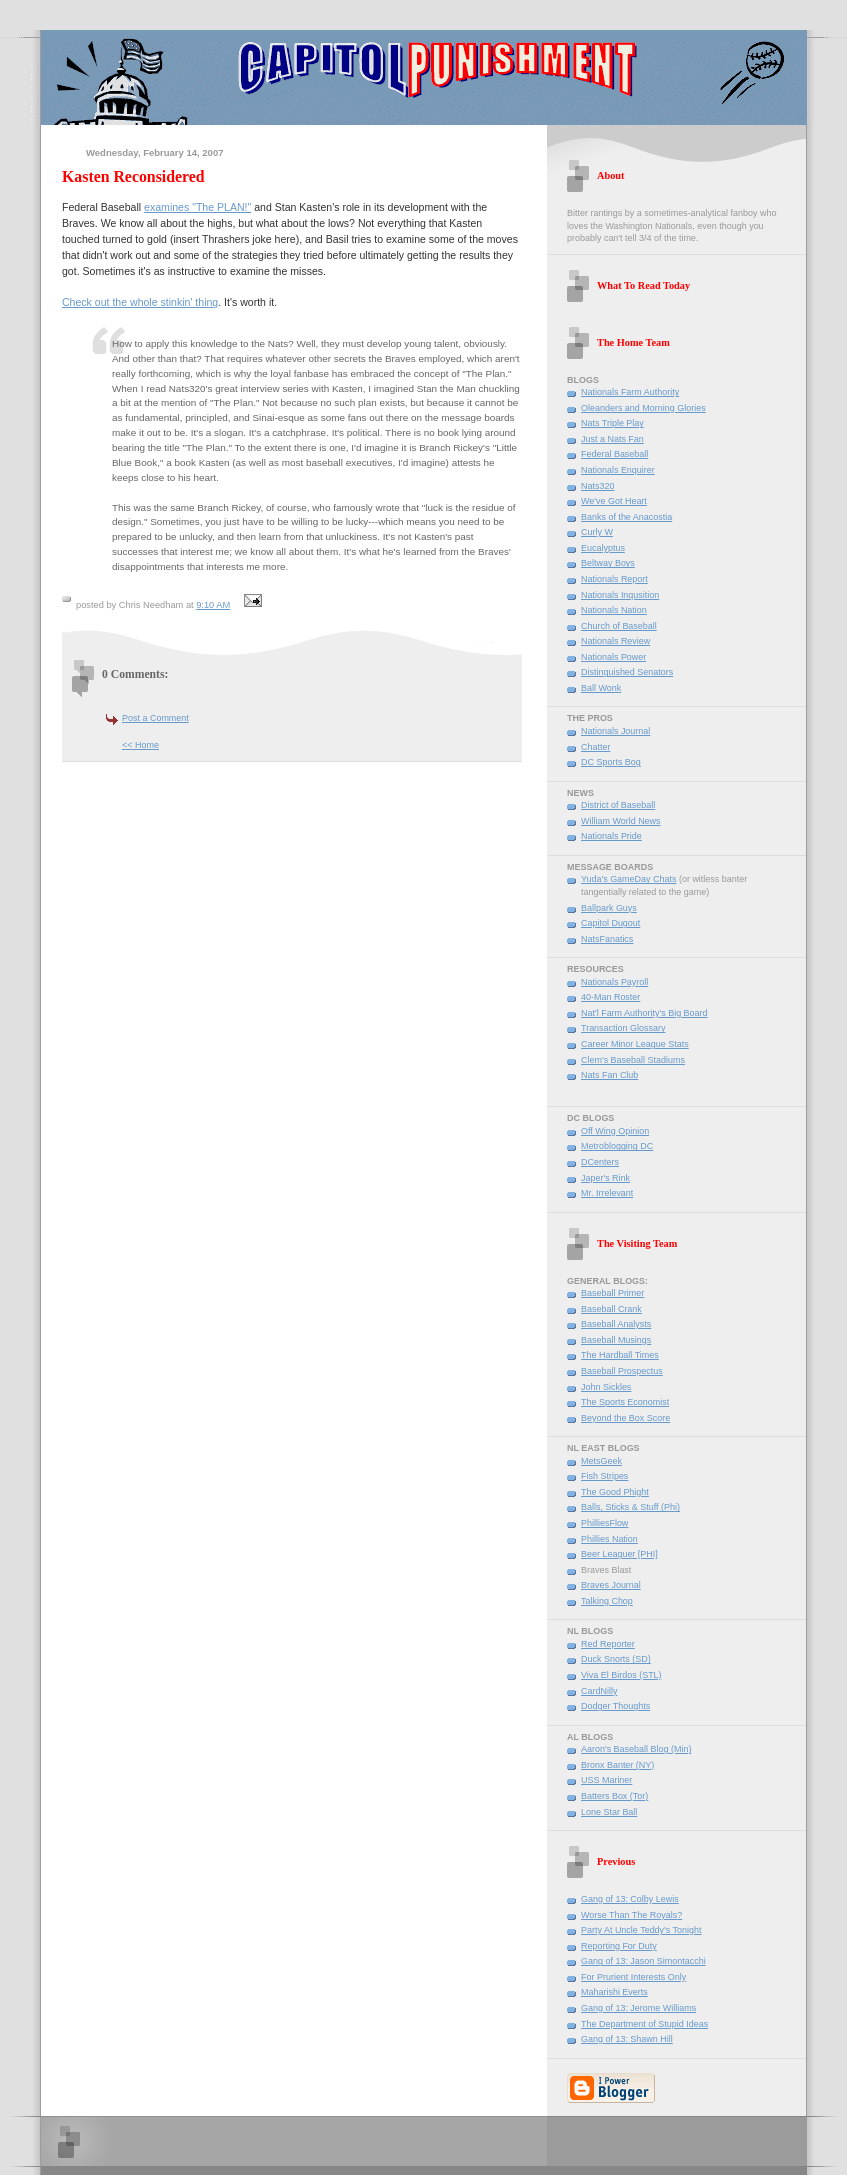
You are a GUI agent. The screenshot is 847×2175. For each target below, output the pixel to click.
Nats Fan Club (609, 1075)
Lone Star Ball (609, 1812)
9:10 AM (213, 605)
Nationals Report (614, 579)
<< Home (140, 745)
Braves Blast (606, 1570)
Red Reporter (608, 1644)
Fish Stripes (604, 1476)
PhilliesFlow (604, 1523)
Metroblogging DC (617, 1146)
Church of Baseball (619, 626)
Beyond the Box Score (625, 1418)
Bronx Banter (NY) (617, 1765)
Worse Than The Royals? (631, 1915)
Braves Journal (611, 1585)
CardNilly (599, 1691)
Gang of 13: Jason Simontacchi (643, 1961)
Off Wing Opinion (615, 1131)
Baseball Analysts (616, 1324)
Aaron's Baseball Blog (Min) (636, 1749)
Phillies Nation (609, 1539)
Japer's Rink (605, 1178)
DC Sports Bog (611, 762)
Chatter (595, 747)
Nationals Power (613, 657)
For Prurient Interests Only (633, 1977)
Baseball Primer (612, 1293)
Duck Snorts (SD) (616, 1659)
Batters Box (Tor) (614, 1796)
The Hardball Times (620, 1355)
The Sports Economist (625, 1402)
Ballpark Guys (609, 908)
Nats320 (597, 486)
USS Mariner (606, 1780)
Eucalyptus (603, 548)
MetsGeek (601, 1461)
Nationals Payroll (614, 982)
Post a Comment (155, 718)
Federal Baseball (614, 454)
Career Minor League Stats (635, 1044)
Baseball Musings (616, 1340)
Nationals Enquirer (618, 470)
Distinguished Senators (627, 672)
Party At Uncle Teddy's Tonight (641, 1930)
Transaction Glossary (623, 1028)
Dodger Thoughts (615, 1706)
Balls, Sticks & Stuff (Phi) (630, 1507)
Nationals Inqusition (620, 595)
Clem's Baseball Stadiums (633, 1060)
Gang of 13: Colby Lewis (630, 1899)
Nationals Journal (615, 731)
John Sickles (606, 1387)
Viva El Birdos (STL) (621, 1675)
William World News (621, 821)
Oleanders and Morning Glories (643, 408)
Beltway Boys (608, 563)
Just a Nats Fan (612, 439)
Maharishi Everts (614, 1992)
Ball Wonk (601, 688)
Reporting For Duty (619, 1946)
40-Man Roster (610, 997)
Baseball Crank (611, 1309)
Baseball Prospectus (622, 1371)
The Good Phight (615, 1492)
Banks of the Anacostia (626, 517)
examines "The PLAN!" (197, 207)
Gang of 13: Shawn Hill (627, 2039)
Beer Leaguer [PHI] (619, 1554)
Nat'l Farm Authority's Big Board (644, 1013)
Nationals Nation (614, 610)
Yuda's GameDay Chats (628, 879)
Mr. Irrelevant (607, 1193)
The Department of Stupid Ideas (644, 2024)
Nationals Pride (611, 836)
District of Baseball (618, 805)
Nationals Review (615, 641)
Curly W (597, 532)
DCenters (600, 1162)
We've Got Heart (614, 501)
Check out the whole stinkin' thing (140, 302)
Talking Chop (607, 1601)
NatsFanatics (607, 939)
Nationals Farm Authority (630, 392)
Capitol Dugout (610, 923)
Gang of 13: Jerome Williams (638, 2008)
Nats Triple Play (612, 423)
